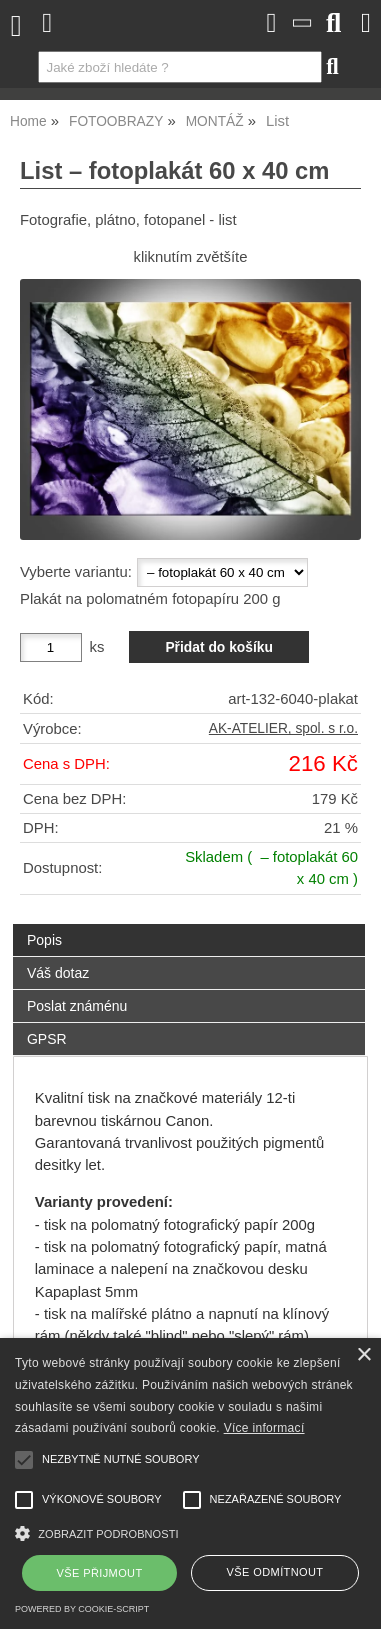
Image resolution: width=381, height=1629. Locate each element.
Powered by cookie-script (82, 1609)
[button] (190, 1531)
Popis (44, 940)
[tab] (189, 924)
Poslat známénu (77, 1006)
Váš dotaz (58, 973)
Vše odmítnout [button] (275, 1572)
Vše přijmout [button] (100, 1573)
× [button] (363, 1355)
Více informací (264, 1428)
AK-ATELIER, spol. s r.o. (283, 728)
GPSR (47, 1039)
